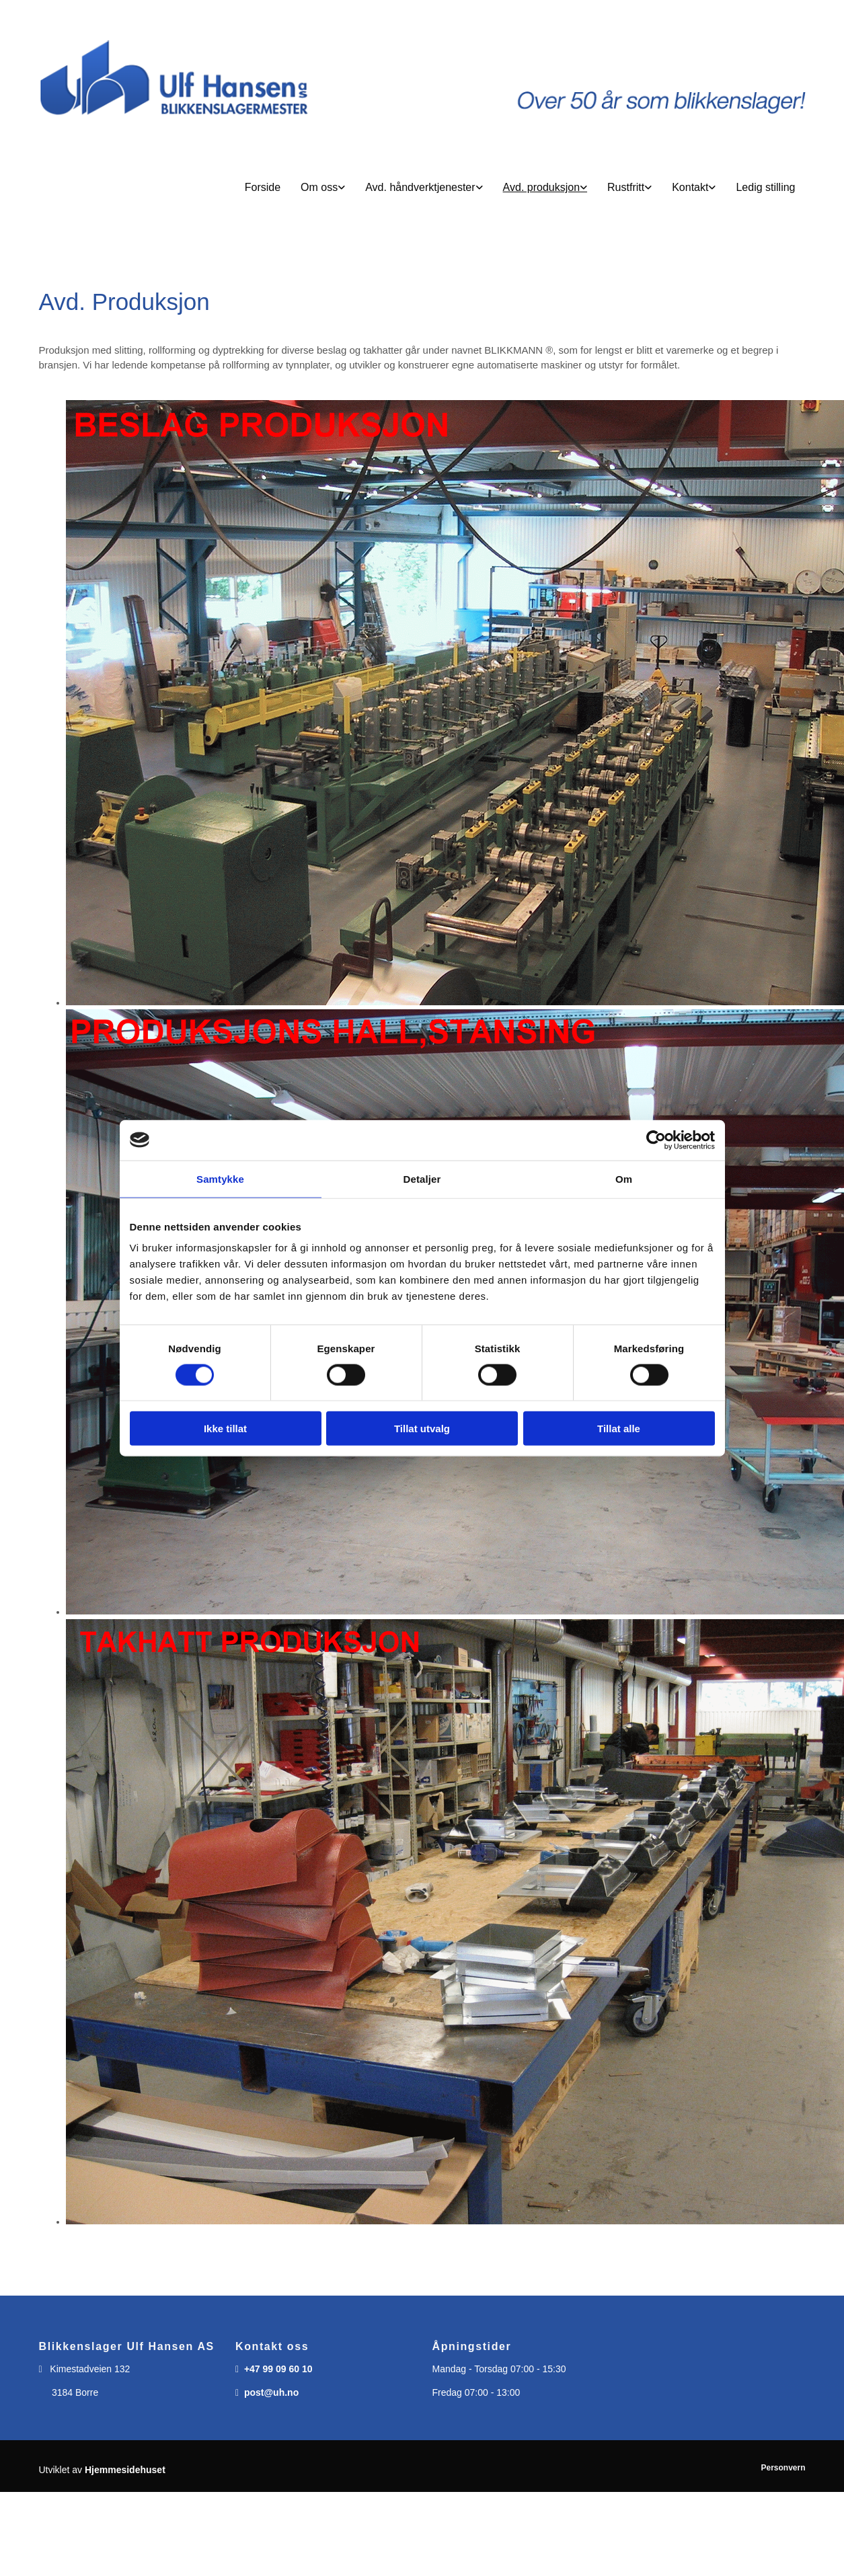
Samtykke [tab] (220, 1178)
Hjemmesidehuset (125, 2469)
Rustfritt (625, 187)
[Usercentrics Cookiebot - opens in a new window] (656, 1140)
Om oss (319, 187)
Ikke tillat (225, 1428)
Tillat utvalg (422, 1428)
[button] (422, 187)
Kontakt (690, 187)
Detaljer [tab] (422, 1178)
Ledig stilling (765, 187)
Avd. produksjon (541, 187)
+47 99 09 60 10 (278, 2369)
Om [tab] (623, 1178)
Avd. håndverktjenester (420, 187)
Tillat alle (618, 1428)
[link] (323, 187)
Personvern (783, 2467)
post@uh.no (271, 2392)
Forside (262, 187)
